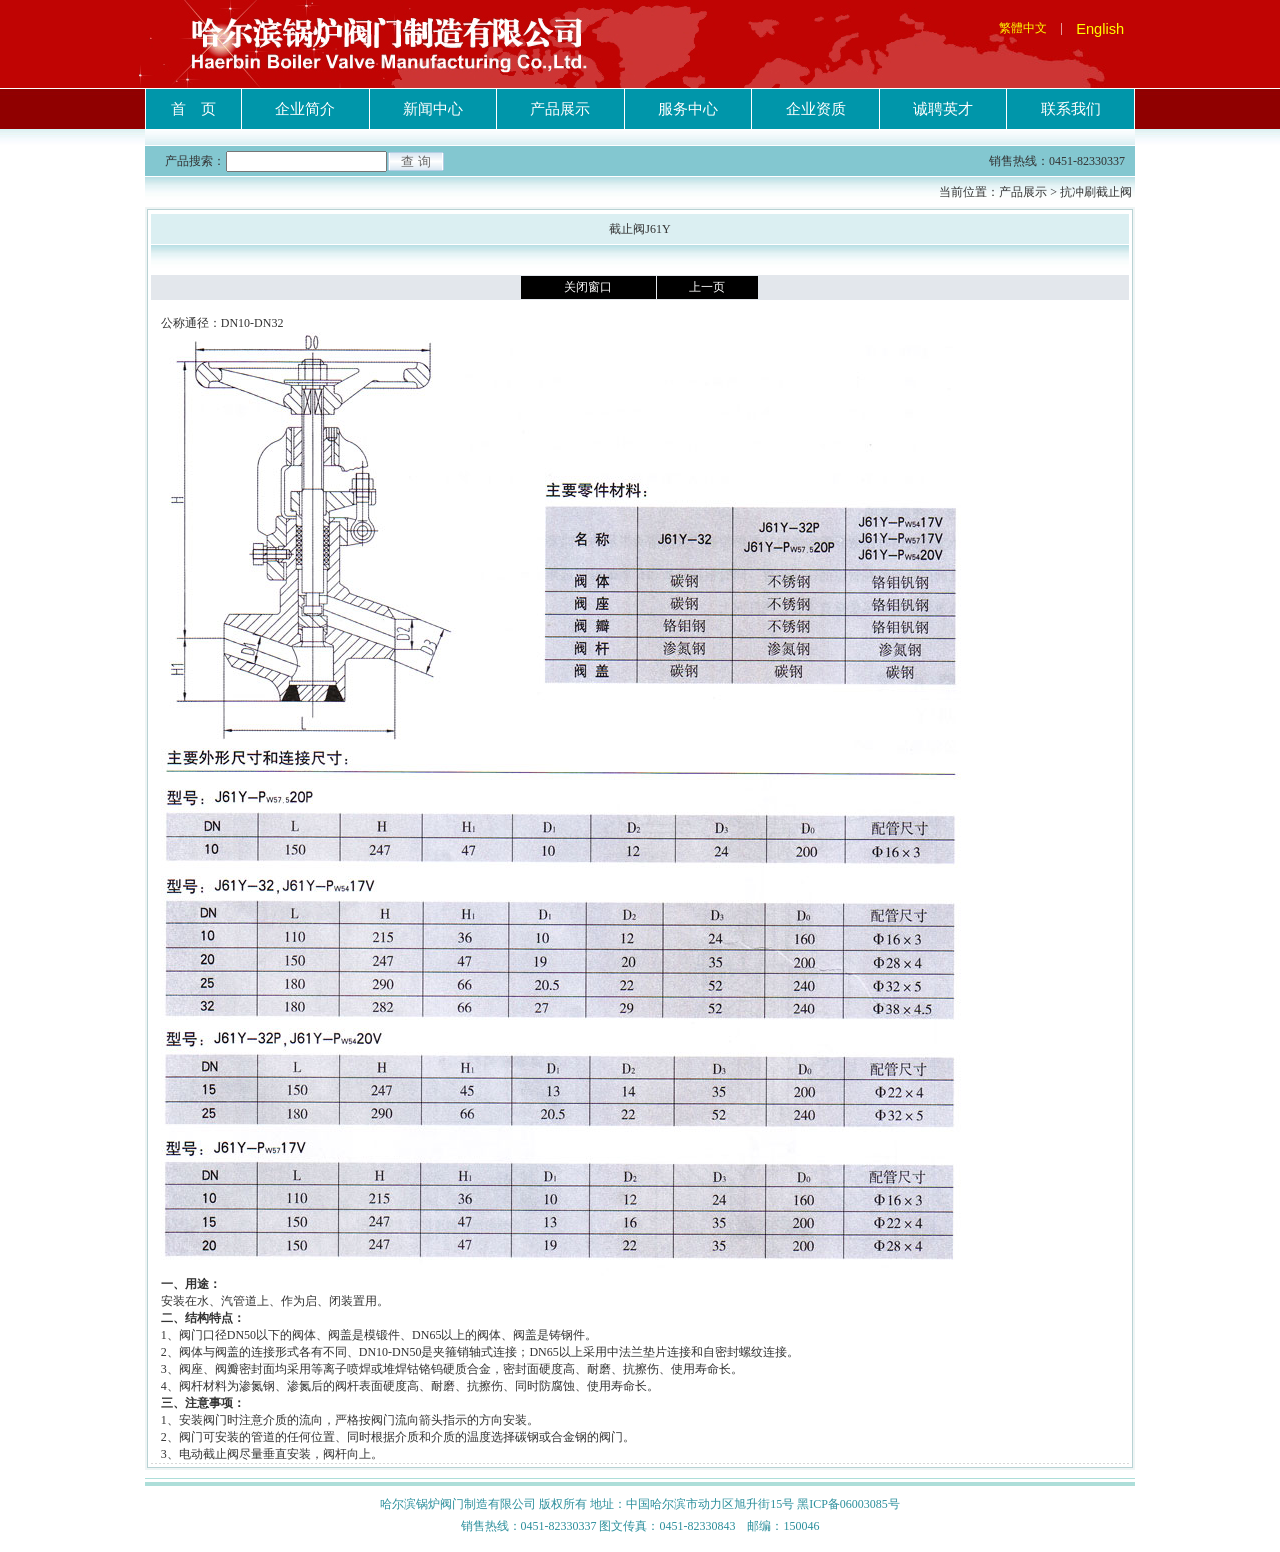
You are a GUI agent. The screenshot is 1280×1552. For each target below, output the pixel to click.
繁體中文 (1023, 28)
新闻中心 (433, 109)
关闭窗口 (588, 287)
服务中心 (688, 109)
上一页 (707, 287)
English (1100, 29)
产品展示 (560, 109)
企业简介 (305, 109)
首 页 (193, 109)
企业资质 (816, 109)
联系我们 (1071, 109)
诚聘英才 (943, 109)
